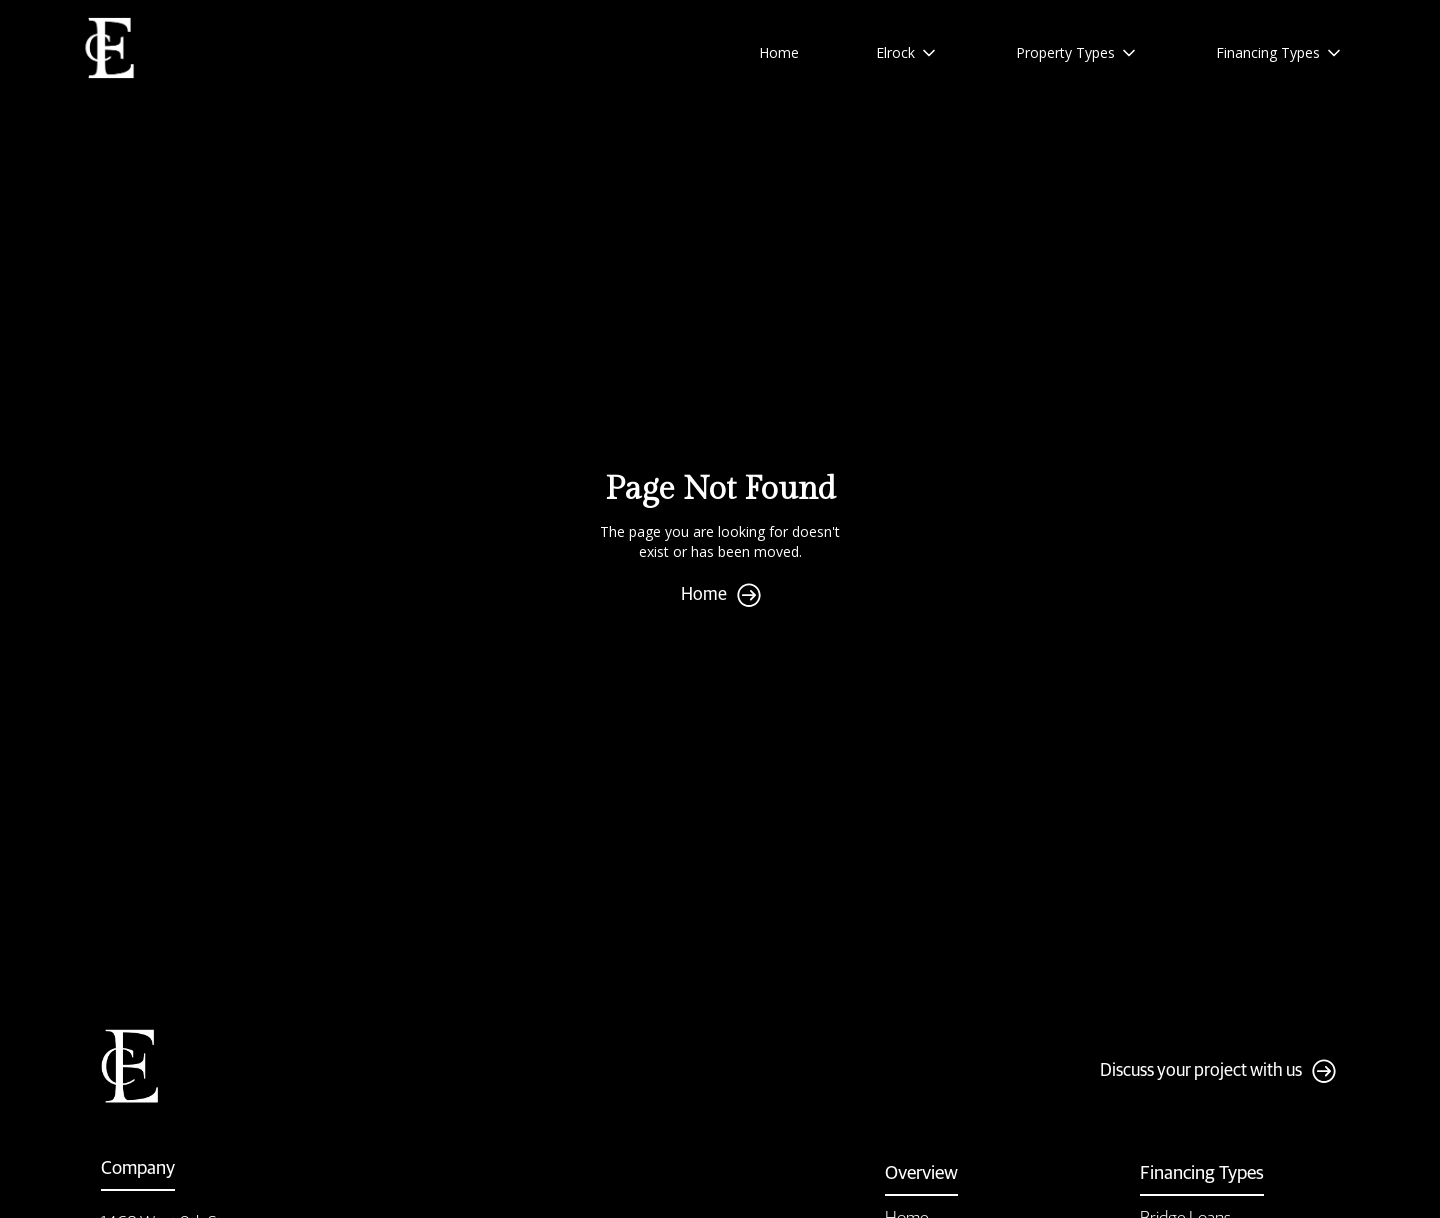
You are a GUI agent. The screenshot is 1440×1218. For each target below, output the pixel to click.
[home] (110, 48)
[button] (907, 53)
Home (779, 52)
